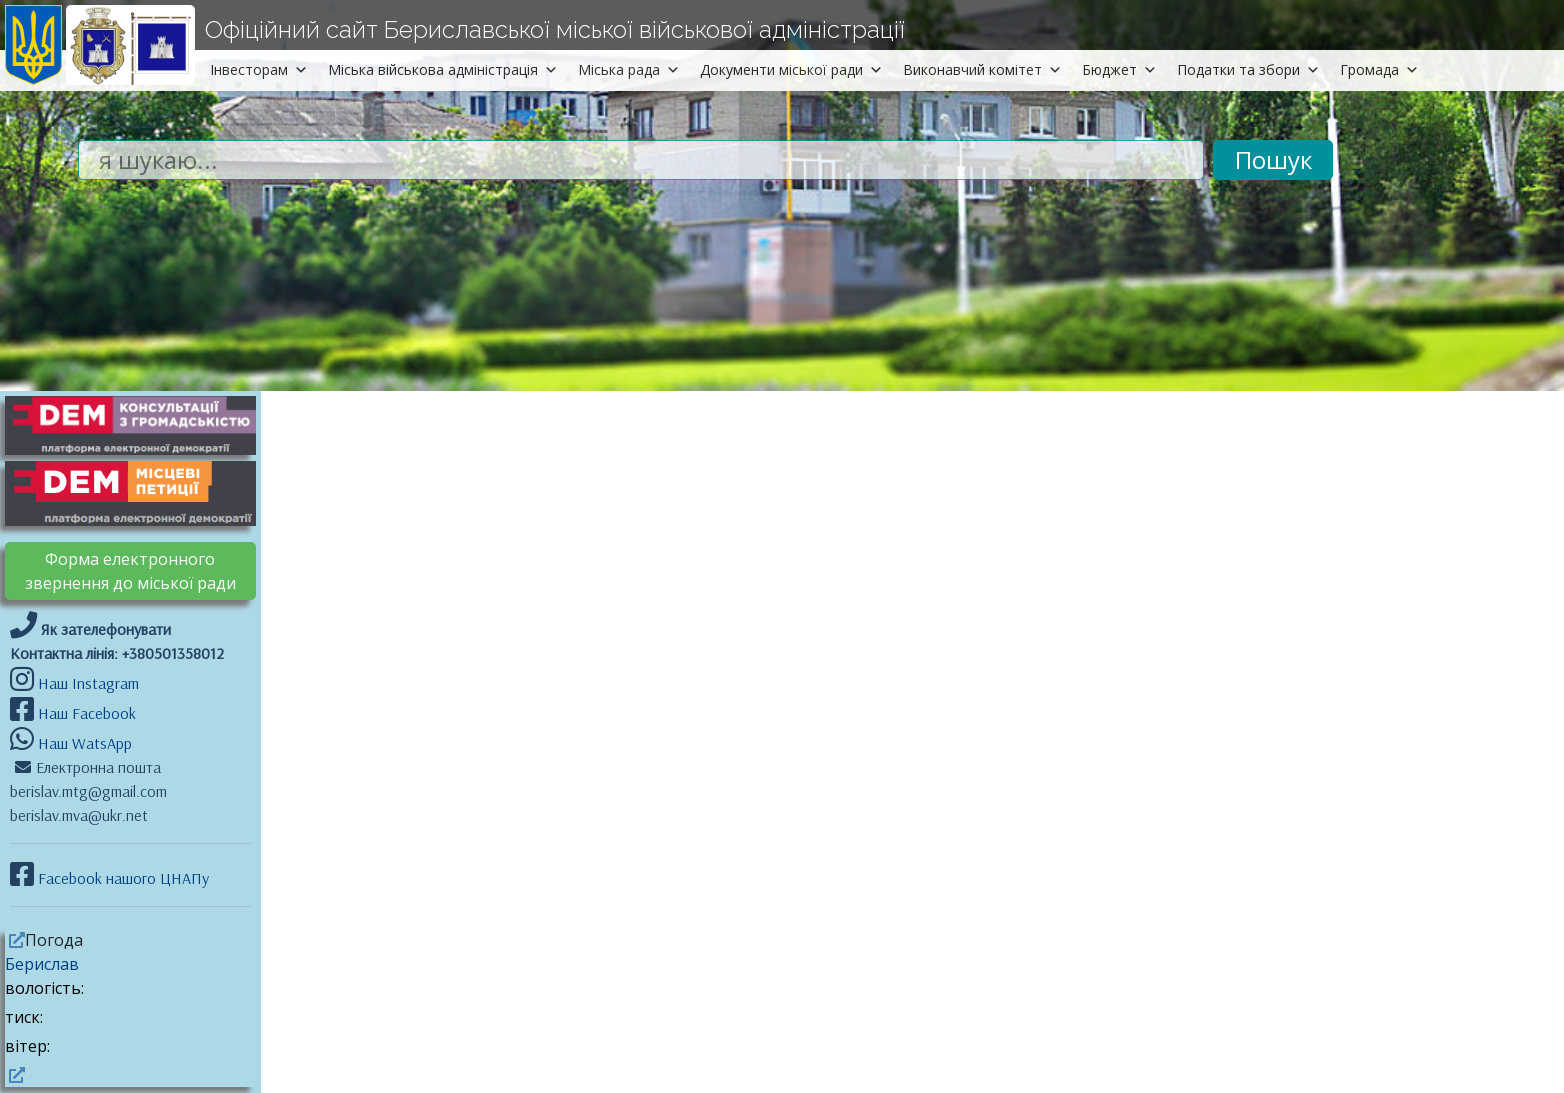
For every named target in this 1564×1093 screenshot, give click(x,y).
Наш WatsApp (83, 743)
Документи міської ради (791, 69)
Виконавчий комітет (982, 69)
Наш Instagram (88, 683)
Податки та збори (1248, 69)
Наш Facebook (85, 713)
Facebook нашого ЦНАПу (121, 878)
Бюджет (1119, 69)
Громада (1379, 69)
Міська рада (629, 69)
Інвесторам (259, 69)
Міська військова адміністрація (443, 69)
